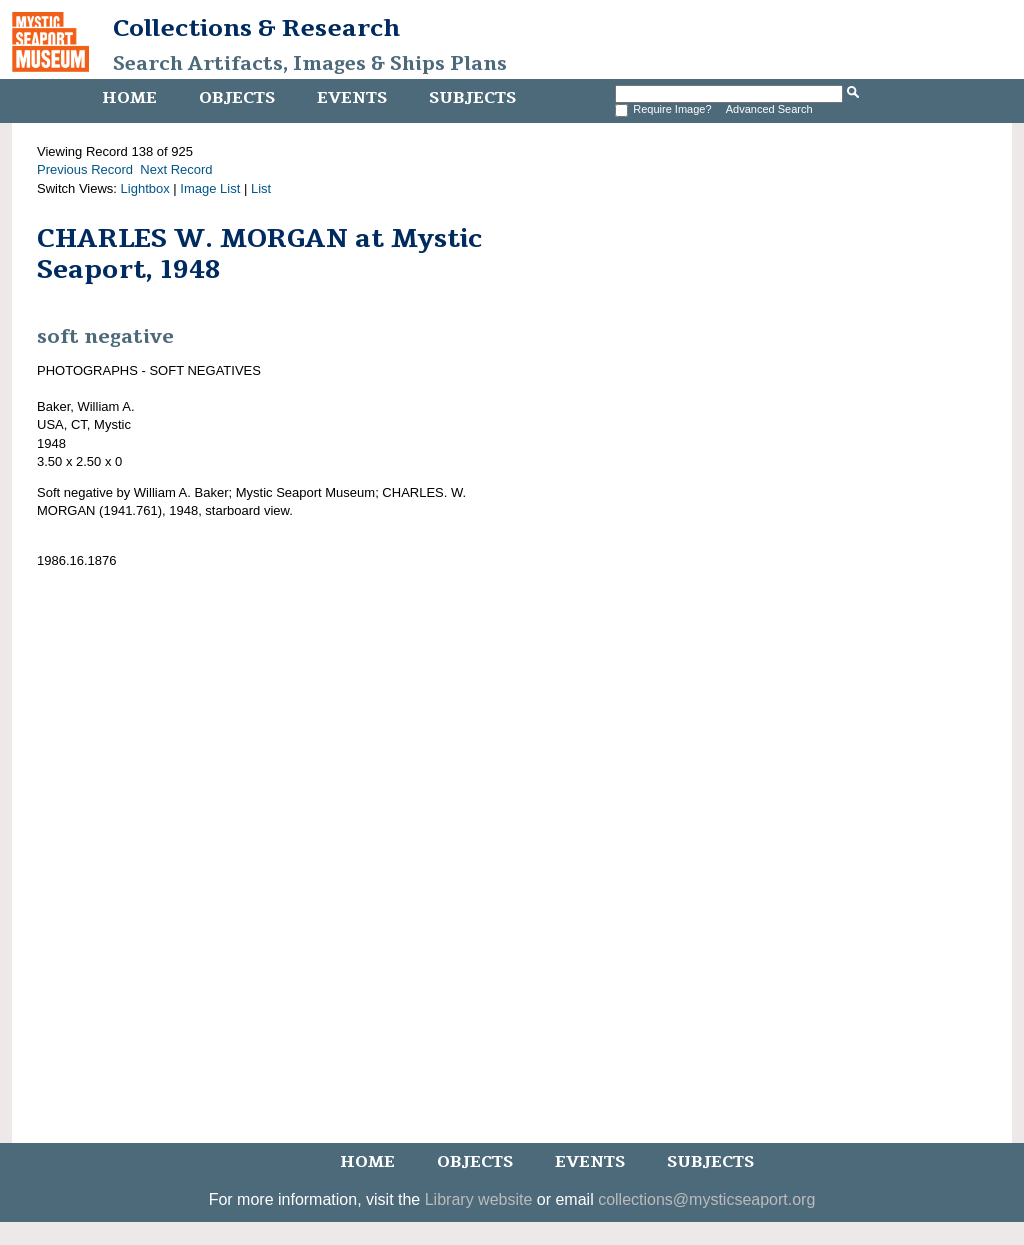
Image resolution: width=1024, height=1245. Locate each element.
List (261, 188)
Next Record (176, 169)
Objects (237, 98)
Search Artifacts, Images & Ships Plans (310, 64)
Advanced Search (769, 109)
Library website (479, 1199)
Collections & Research (256, 28)
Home (129, 98)
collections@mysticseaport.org (706, 1199)
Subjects (472, 98)
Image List (210, 188)
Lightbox (145, 188)
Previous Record (85, 169)
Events (352, 98)
